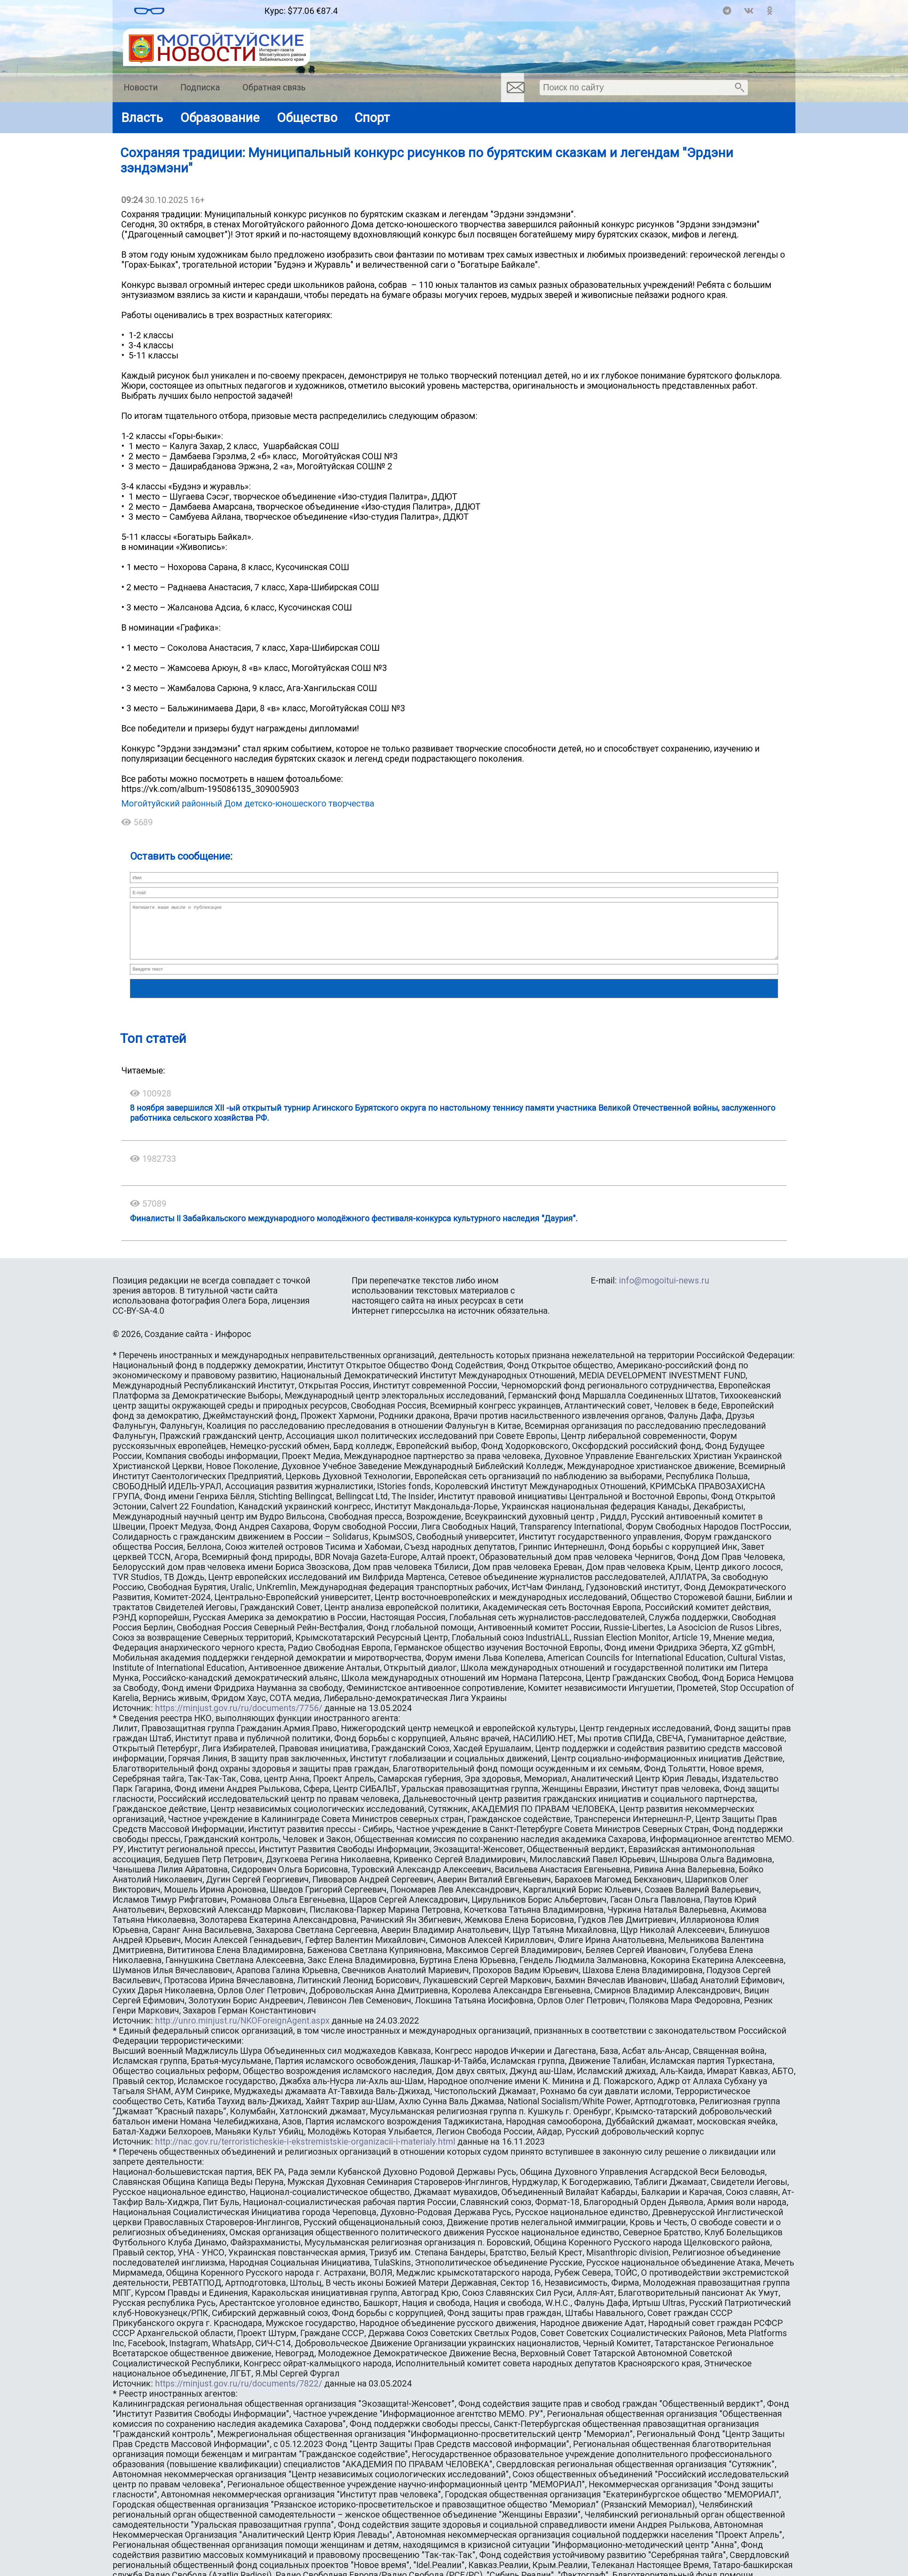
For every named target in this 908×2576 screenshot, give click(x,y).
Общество (307, 117)
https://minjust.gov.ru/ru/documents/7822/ (238, 2394)
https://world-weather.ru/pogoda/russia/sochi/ (214, 13)
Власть (142, 117)
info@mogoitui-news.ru (664, 1291)
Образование (220, 117)
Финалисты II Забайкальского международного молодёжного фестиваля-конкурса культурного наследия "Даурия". (354, 1229)
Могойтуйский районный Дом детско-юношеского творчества (247, 804)
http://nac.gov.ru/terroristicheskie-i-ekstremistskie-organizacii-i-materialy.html (305, 2152)
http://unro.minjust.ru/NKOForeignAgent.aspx (242, 2031)
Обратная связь (274, 87)
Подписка (200, 87)
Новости (141, 87)
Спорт (372, 117)
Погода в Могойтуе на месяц (214, 7)
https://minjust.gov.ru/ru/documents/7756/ (238, 1719)
